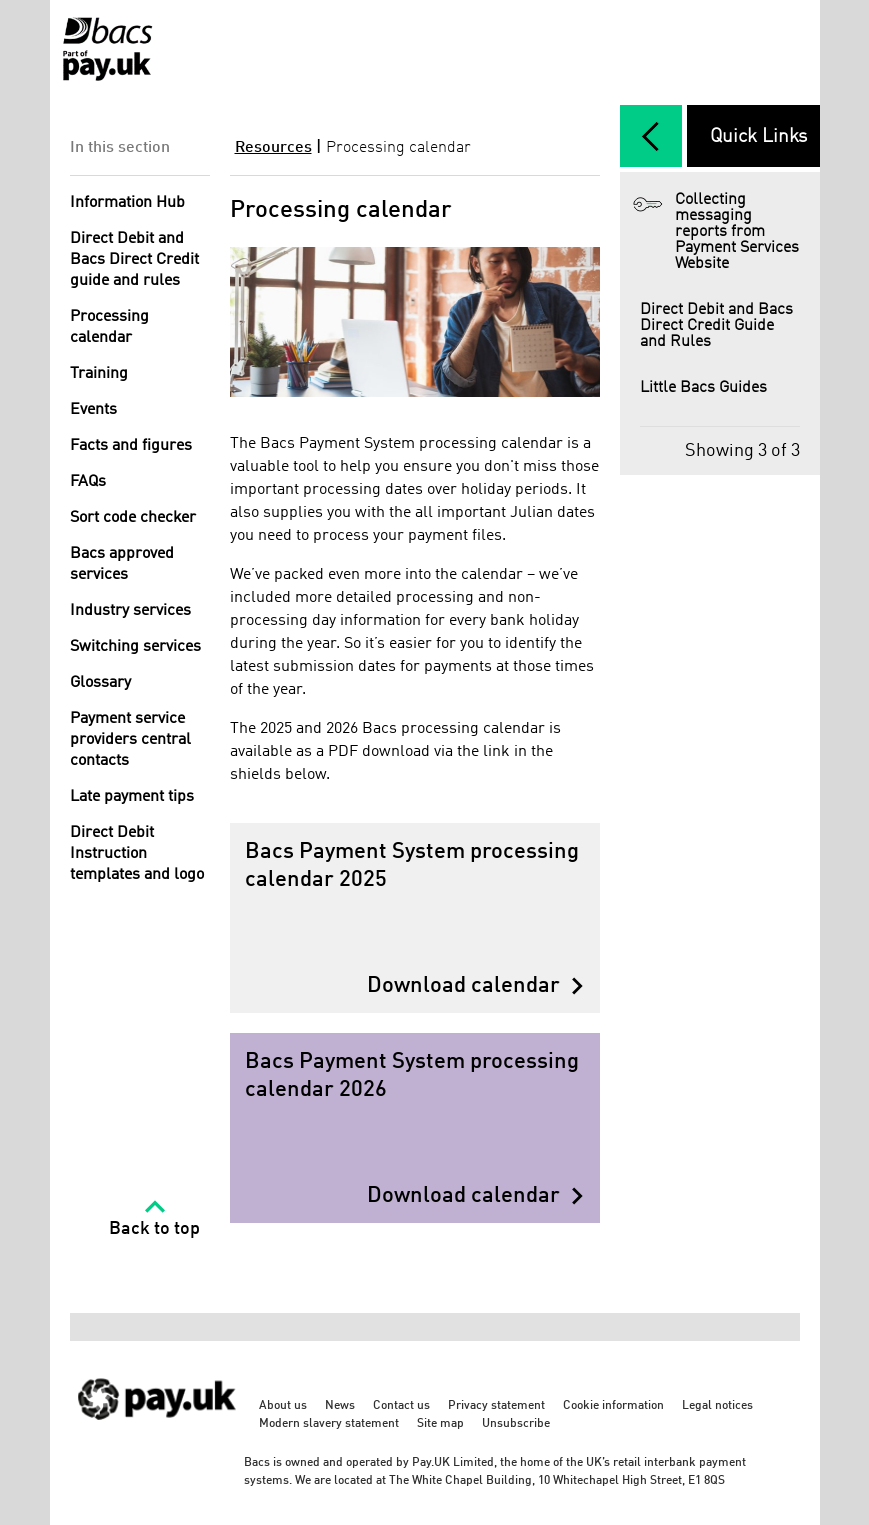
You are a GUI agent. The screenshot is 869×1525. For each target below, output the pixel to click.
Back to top (154, 1229)
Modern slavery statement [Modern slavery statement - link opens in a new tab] (329, 1424)
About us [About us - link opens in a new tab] (283, 1406)
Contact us (401, 1406)
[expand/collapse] (651, 136)
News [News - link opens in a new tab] (340, 1406)
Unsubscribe (516, 1424)
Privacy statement (496, 1406)
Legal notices (717, 1406)
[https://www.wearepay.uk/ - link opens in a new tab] (158, 1430)
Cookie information (613, 1406)
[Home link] (107, 49)
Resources (273, 148)
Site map (440, 1424)
